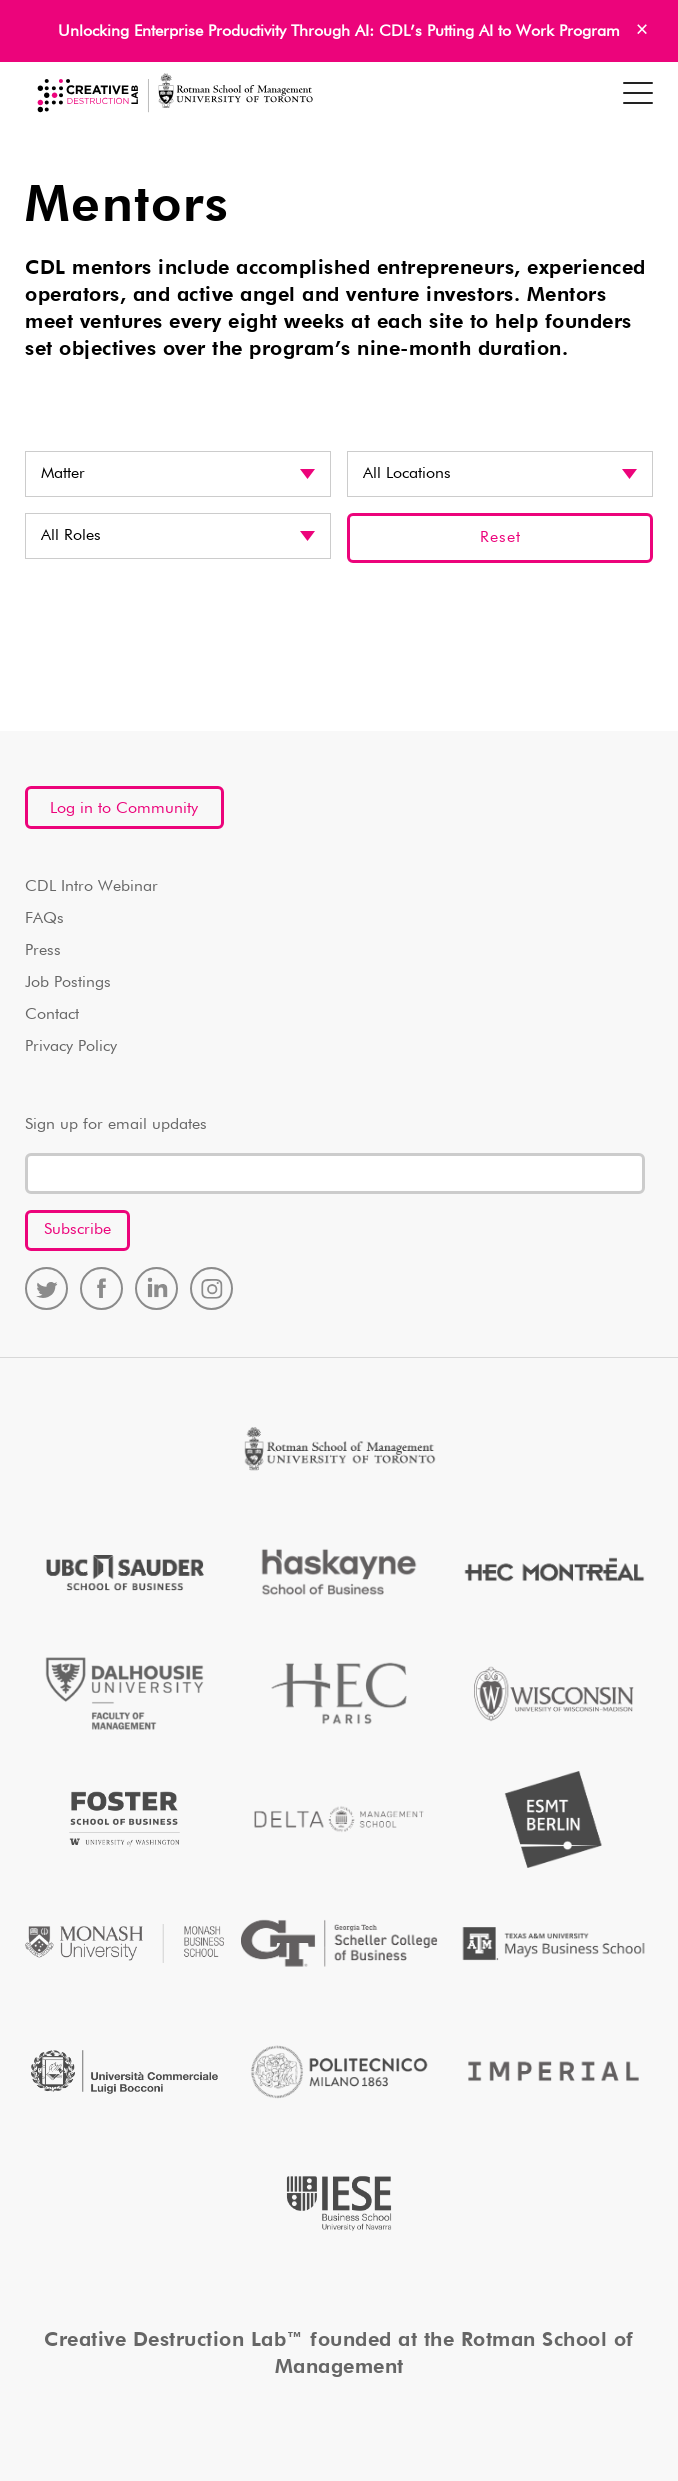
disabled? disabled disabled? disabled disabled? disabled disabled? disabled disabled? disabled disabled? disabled (178, 536)
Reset (500, 538)
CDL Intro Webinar (91, 887)
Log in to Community (124, 809)
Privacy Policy (71, 1047)
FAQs (44, 919)
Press (43, 951)
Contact (52, 1015)
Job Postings (68, 983)
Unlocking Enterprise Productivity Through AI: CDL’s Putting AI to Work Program (339, 32)
